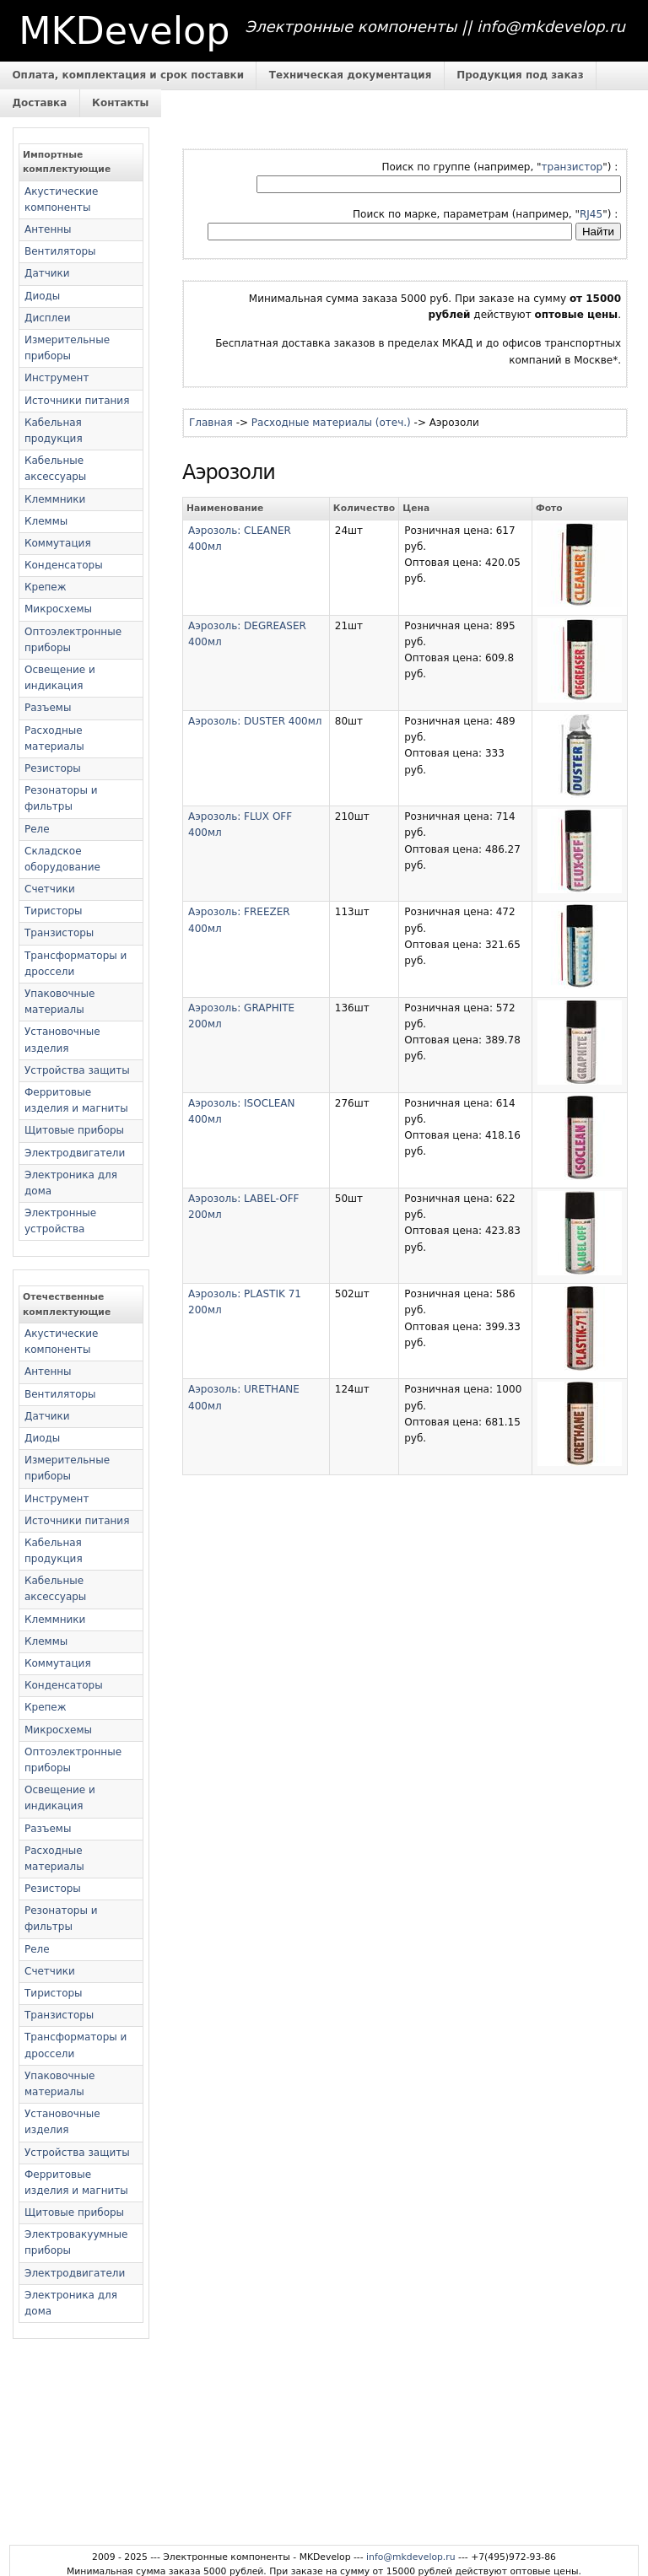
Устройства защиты (77, 1070)
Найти (598, 231)
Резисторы (52, 768)
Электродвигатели (74, 1153)
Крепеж (45, 587)
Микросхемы (58, 609)
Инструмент (56, 378)
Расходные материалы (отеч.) (331, 422)
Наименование (224, 508)
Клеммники (54, 499)
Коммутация (57, 543)
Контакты (120, 103)
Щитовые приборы (74, 1130)
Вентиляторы (60, 251)
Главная (211, 422)
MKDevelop (124, 30)
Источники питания (76, 401)
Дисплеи (47, 318)
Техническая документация (350, 75)
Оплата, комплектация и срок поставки (128, 75)
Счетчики (49, 889)
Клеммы (46, 521)
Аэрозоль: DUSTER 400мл (254, 721)
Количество (364, 508)
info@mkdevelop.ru (411, 2557)
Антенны (48, 229)
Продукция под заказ (519, 75)
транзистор (572, 167)
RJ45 (591, 214)
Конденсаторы (63, 565)
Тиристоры (53, 911)
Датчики (47, 273)
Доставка (39, 103)
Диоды (42, 296)
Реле (37, 829)
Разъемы (47, 708)
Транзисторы (59, 933)
